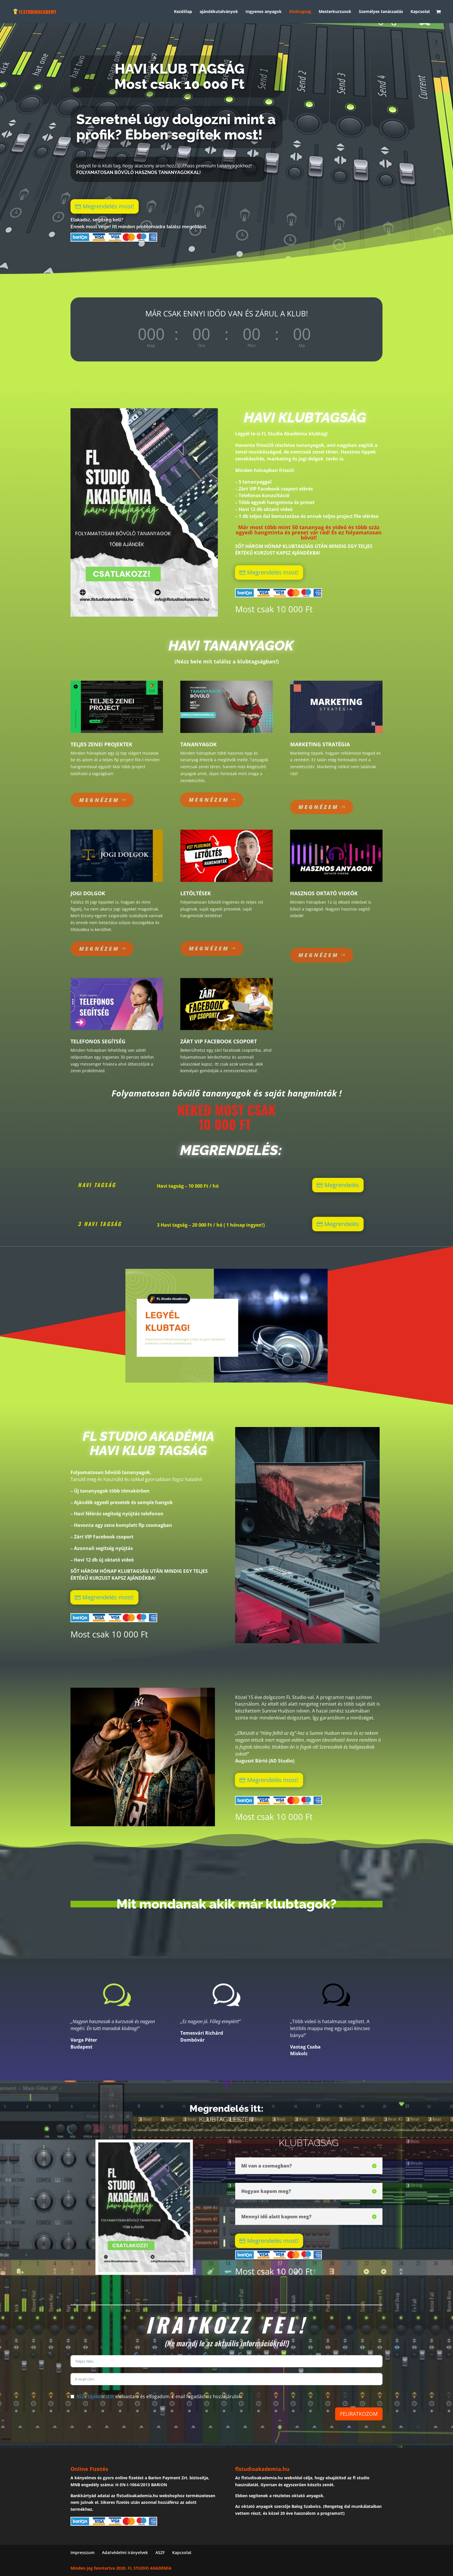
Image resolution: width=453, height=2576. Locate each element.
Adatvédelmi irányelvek (125, 2552)
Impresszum (82, 2552)
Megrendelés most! (104, 206)
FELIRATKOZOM (359, 2413)
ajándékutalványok (219, 12)
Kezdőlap (183, 12)
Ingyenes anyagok (264, 12)
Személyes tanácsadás (381, 12)
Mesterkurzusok (335, 12)
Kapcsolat (420, 12)
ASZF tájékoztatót (95, 2396)
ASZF (160, 2552)
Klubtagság (300, 12)
